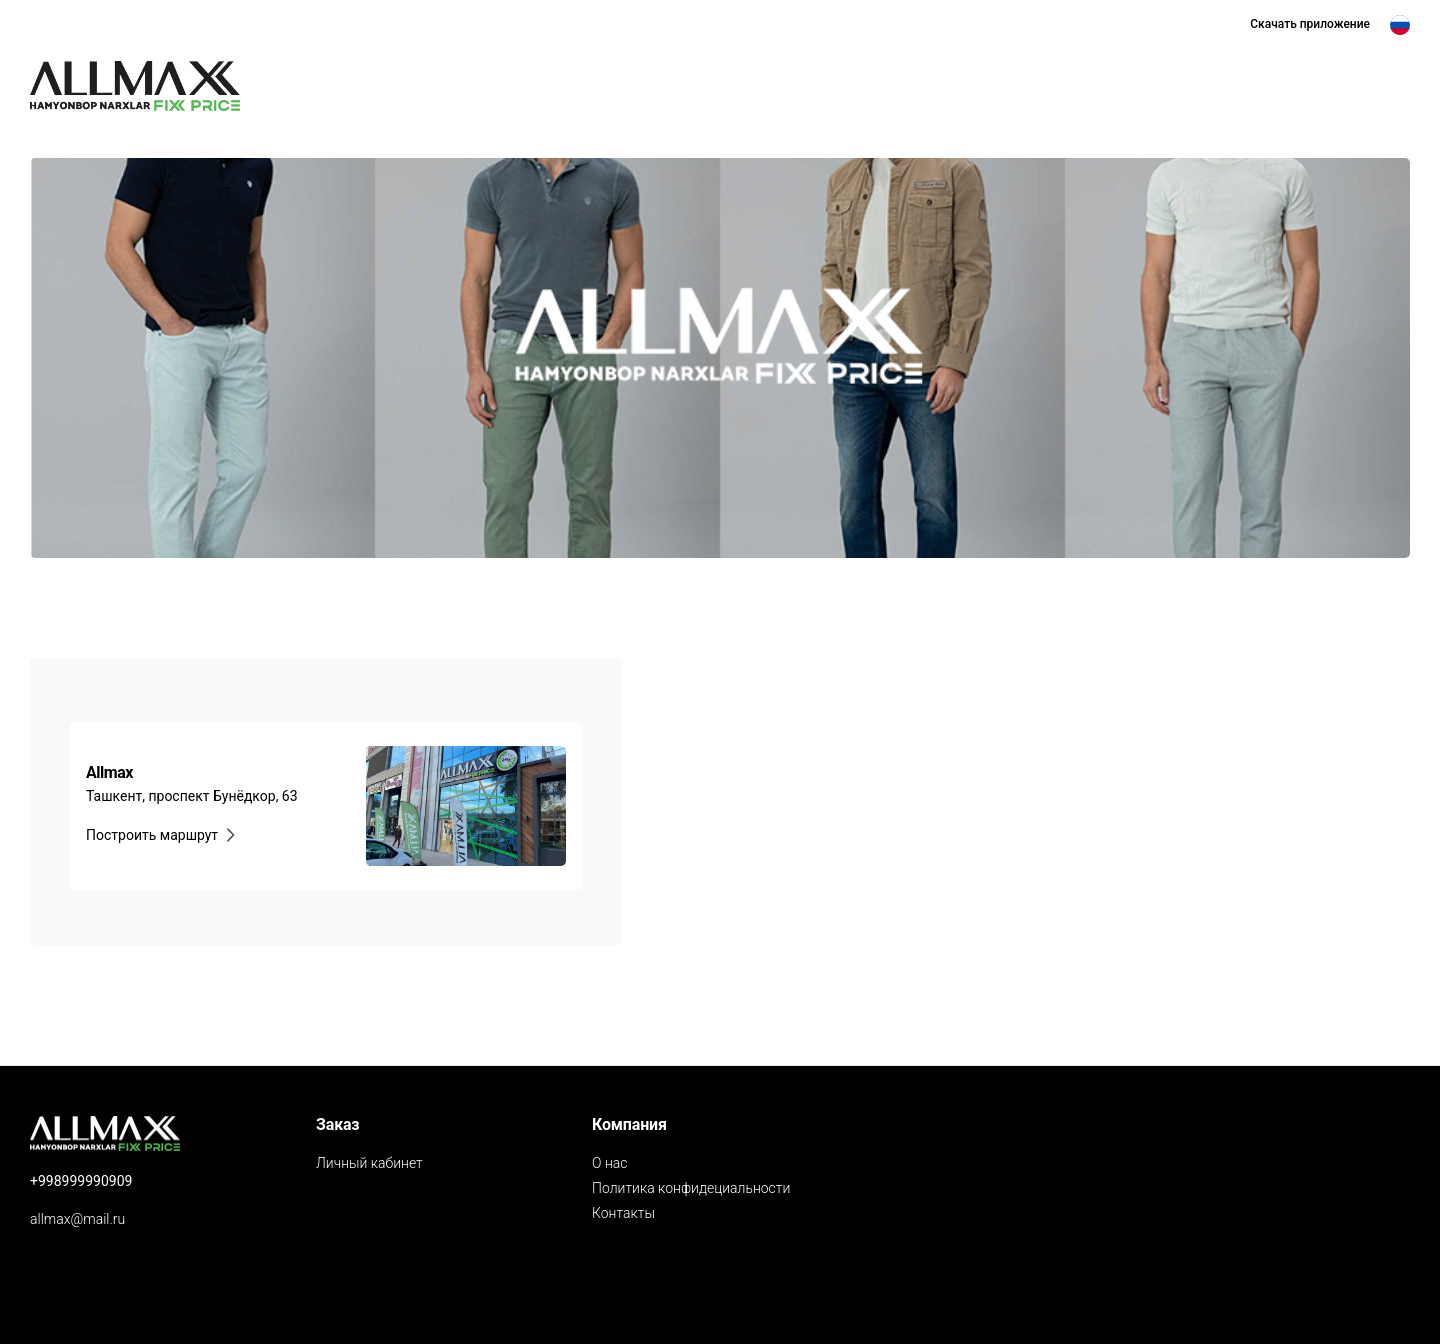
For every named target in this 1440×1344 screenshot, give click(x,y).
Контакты (623, 1213)
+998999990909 (81, 1181)
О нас (609, 1163)
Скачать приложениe (1310, 24)
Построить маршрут (164, 835)
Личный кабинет (369, 1163)
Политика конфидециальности (691, 1188)
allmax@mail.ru (77, 1219)
